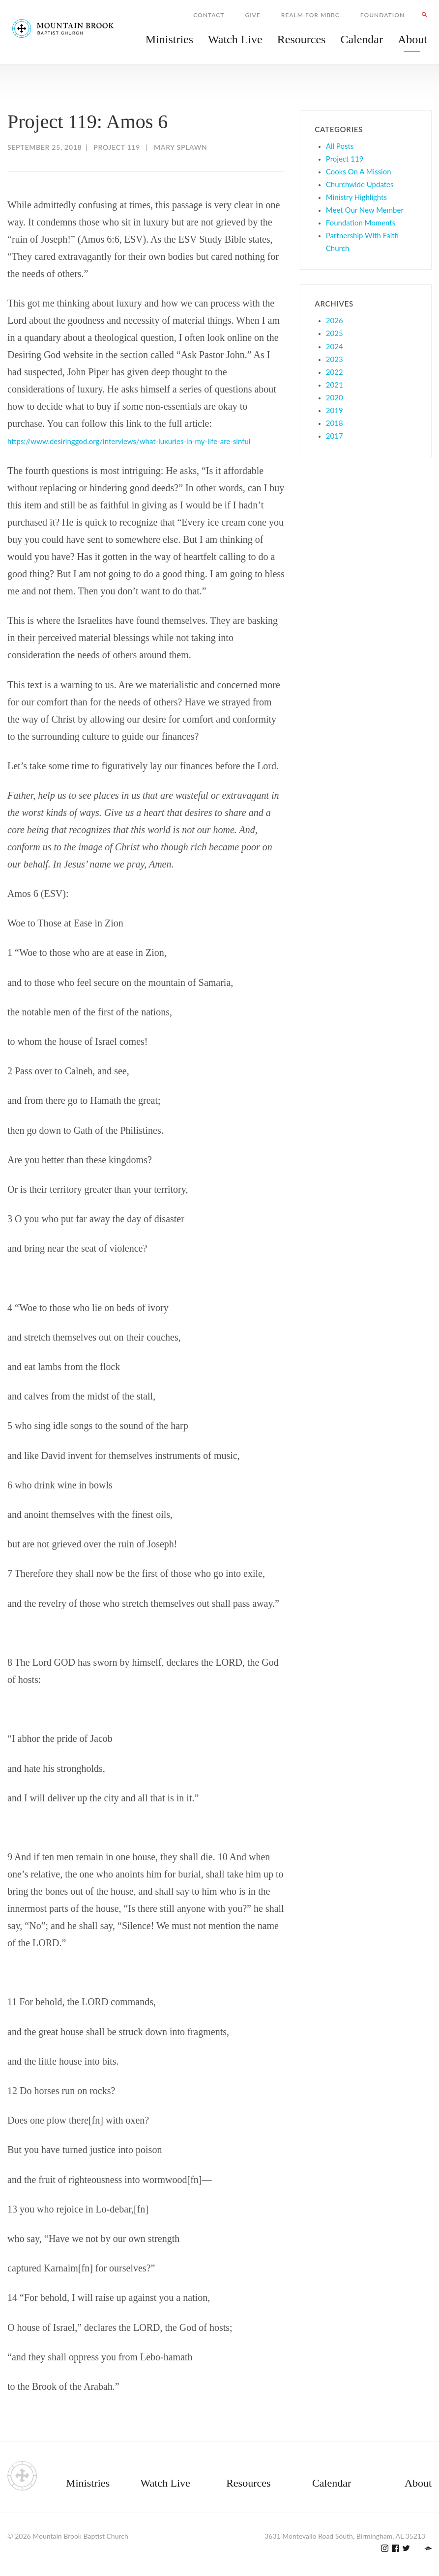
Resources (248, 2483)
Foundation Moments (360, 222)
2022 (334, 371)
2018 (334, 423)
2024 (334, 346)
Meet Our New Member (365, 209)
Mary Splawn (180, 147)
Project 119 (116, 147)
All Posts (340, 145)
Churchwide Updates (360, 184)
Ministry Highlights (356, 197)
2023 (334, 359)
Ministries (88, 2483)
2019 (334, 410)
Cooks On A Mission (358, 171)
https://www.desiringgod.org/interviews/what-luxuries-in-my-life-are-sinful (128, 441)
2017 (334, 435)
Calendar (331, 2483)
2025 (334, 333)
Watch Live (235, 39)
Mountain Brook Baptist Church (80, 2536)
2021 (334, 384)
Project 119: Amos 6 (87, 122)
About (418, 2483)
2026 (334, 320)
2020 (334, 397)
